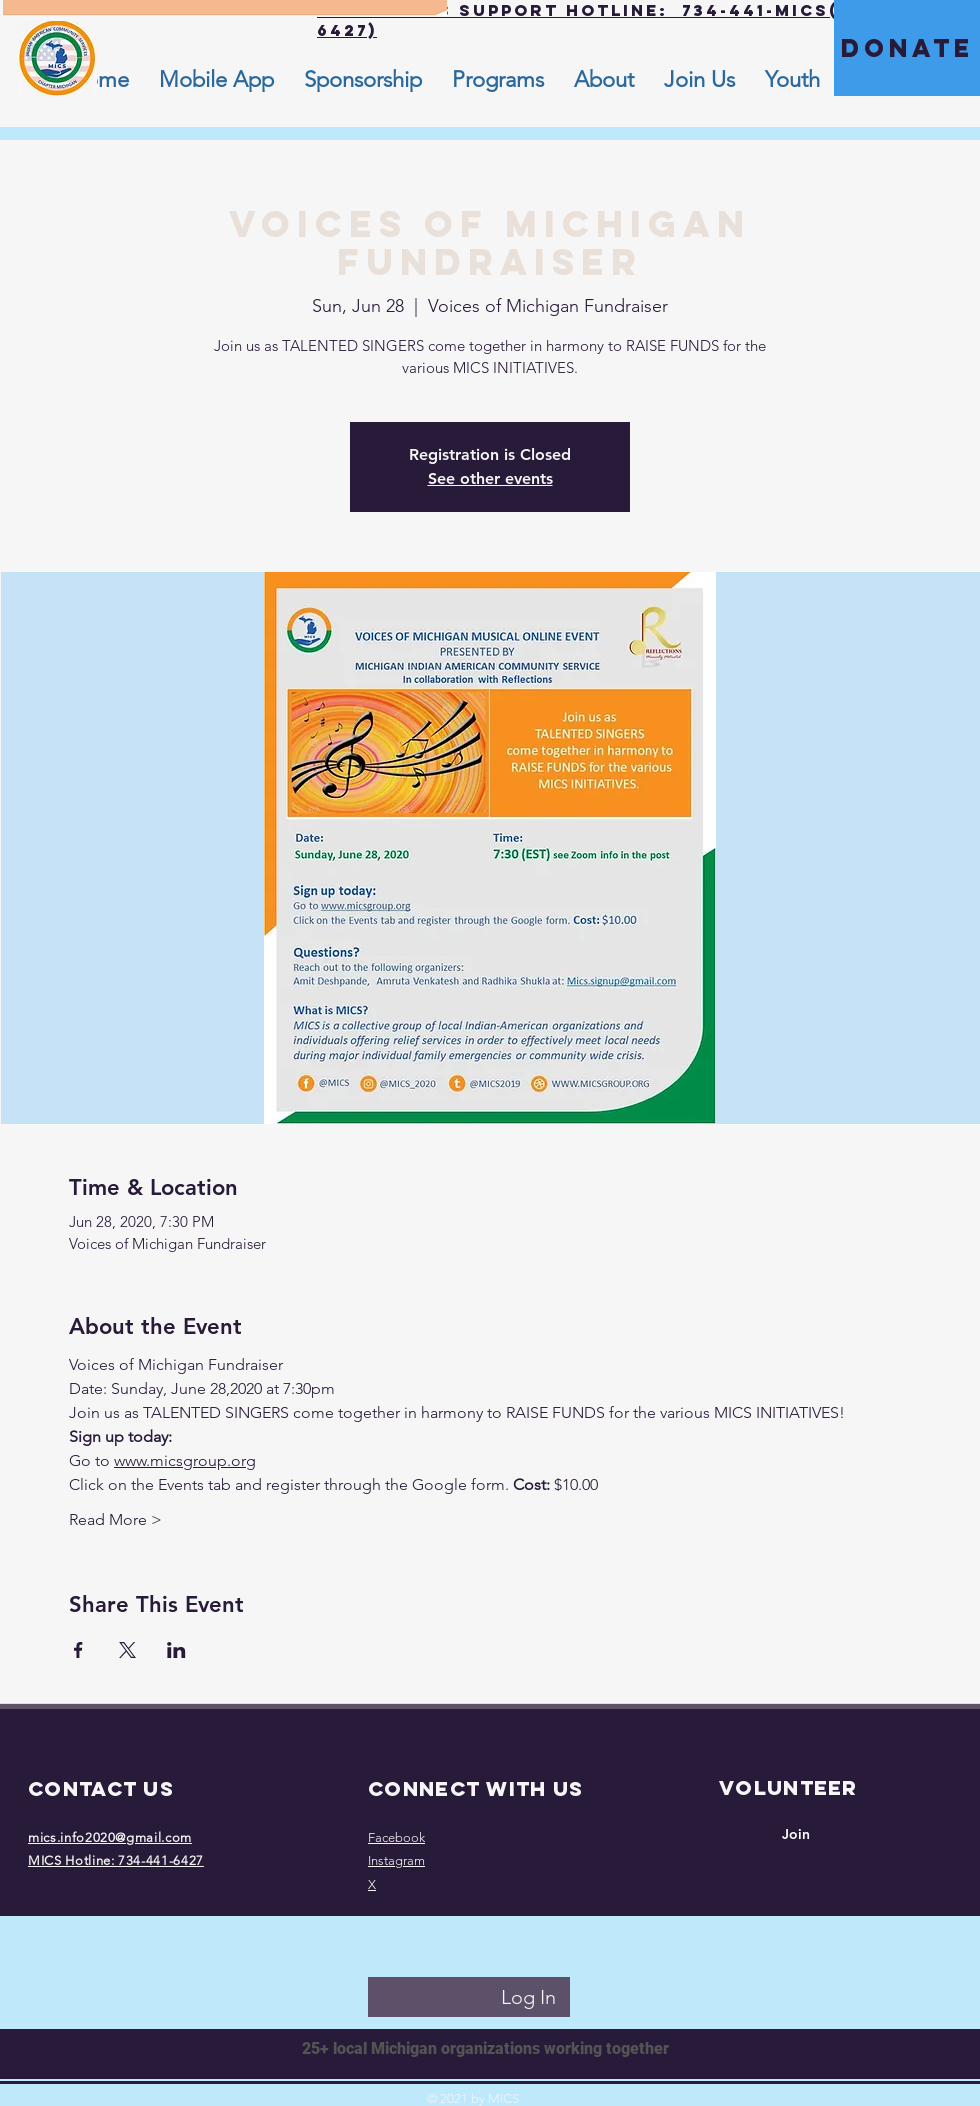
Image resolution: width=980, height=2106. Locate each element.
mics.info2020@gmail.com (110, 1837)
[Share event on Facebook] (78, 1650)
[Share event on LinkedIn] (176, 1650)
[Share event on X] (127, 1650)
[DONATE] (907, 48)
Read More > (115, 1519)
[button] (604, 80)
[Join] (796, 1835)
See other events (490, 478)
